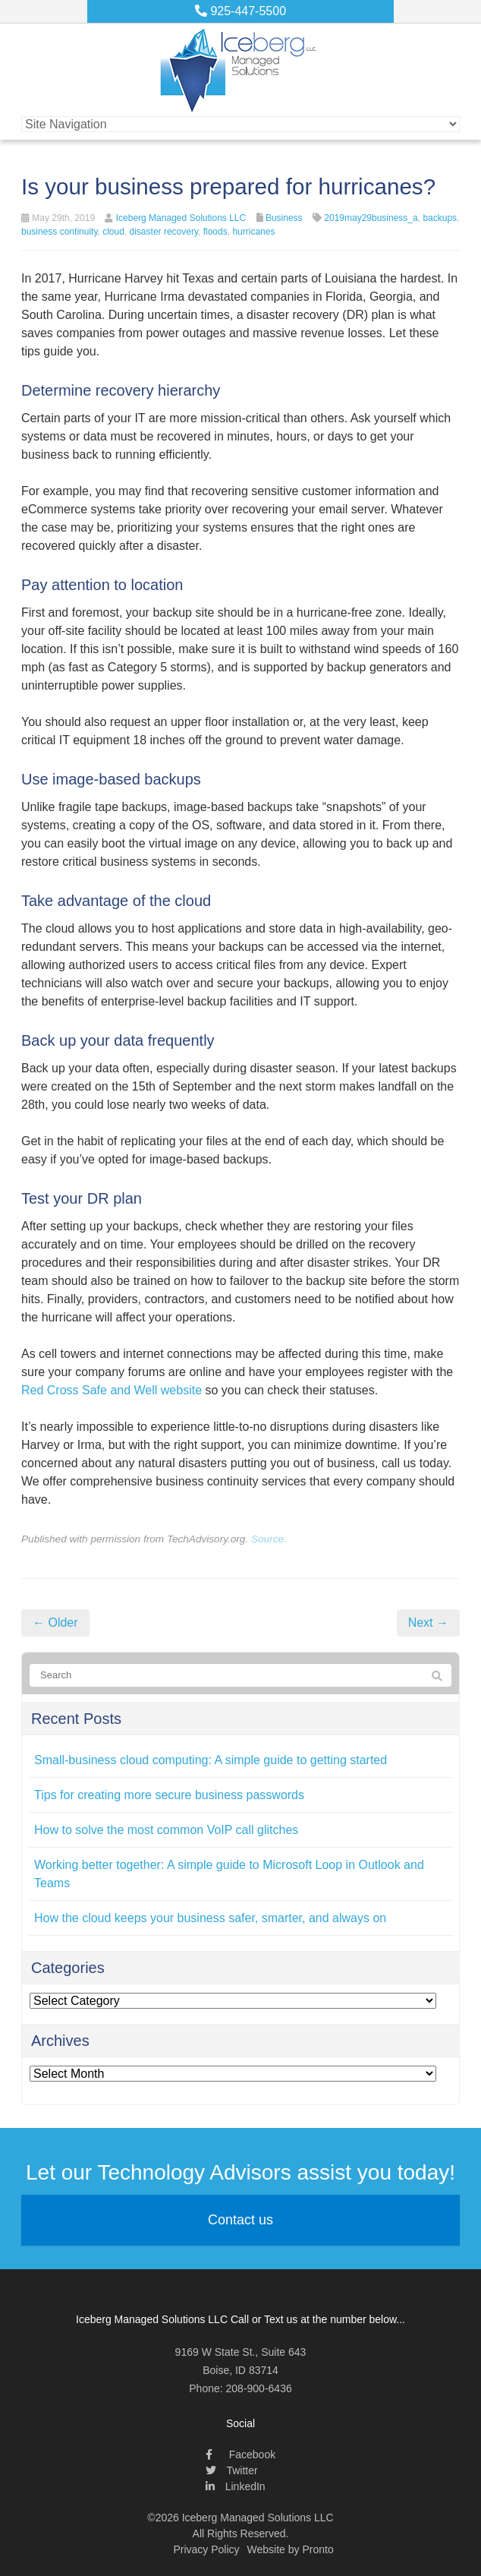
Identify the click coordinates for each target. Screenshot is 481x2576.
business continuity (59, 231)
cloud (113, 231)
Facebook (240, 2454)
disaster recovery (164, 231)
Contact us (240, 2219)
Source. (269, 1539)
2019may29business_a (370, 218)
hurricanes (253, 231)
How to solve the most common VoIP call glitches (166, 1829)
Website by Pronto (290, 2549)
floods (215, 231)
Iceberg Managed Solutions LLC (181, 218)
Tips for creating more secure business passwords (169, 1794)
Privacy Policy (206, 2549)
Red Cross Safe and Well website (111, 1390)
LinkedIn (236, 2486)
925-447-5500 (240, 11)
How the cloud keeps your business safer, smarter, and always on (210, 1917)
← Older (55, 1622)
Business (284, 218)
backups (440, 218)
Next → (428, 1622)
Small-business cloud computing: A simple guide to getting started (210, 1760)
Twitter (232, 2470)
